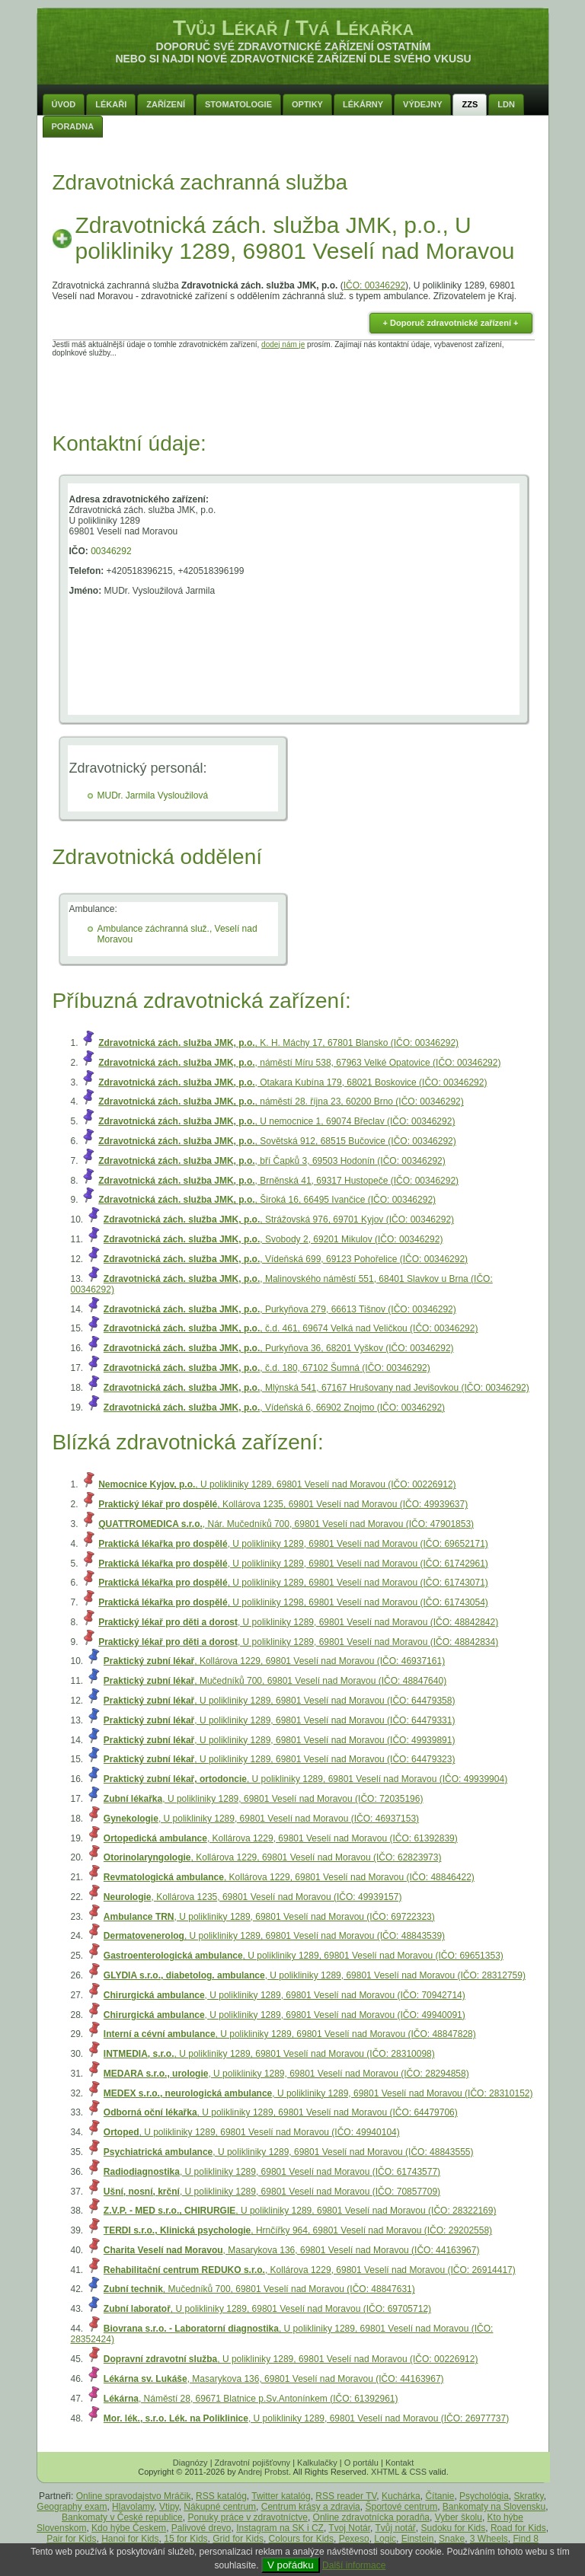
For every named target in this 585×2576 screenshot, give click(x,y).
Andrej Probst (263, 2471)
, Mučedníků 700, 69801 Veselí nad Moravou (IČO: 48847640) (275, 1680)
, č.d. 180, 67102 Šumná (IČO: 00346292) (267, 1368)
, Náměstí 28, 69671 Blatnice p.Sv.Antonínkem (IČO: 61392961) (251, 2398)
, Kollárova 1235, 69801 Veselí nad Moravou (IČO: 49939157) (253, 1897)
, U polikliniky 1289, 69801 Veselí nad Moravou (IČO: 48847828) (290, 2034)
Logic (385, 2538)
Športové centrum (401, 2506)
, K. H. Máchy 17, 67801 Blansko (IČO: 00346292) (278, 1043)
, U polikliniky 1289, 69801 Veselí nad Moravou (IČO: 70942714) (284, 1995)
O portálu (361, 2462)
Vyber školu (458, 2517)
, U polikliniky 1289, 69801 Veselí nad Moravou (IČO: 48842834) (298, 1642)
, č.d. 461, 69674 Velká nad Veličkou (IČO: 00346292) (291, 1328)
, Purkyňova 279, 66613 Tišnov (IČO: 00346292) (280, 1309)
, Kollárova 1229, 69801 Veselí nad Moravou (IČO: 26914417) (310, 2270)
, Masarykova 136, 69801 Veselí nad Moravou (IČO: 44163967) (292, 2250)
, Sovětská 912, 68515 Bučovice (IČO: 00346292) (277, 1141)
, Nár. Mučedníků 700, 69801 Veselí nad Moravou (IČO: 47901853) (286, 1524)
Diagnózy (190, 2462)
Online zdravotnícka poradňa (371, 2517)
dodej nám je (283, 344)
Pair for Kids (71, 2538)
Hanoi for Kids (129, 2538)
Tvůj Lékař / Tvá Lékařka (293, 28)
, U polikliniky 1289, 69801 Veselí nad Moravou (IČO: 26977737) (306, 2418)
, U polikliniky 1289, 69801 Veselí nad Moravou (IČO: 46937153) (261, 1818)
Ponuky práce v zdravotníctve (247, 2517)
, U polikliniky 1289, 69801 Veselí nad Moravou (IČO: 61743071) (293, 1582)
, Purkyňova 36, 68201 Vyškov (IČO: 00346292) (279, 1348)
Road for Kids (518, 2528)
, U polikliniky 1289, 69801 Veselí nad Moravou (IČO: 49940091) (284, 2015)
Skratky (529, 2496)
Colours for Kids (301, 2538)
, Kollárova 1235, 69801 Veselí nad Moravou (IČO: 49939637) (283, 1504)
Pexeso (354, 2538)
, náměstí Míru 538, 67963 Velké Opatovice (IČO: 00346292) (299, 1062)
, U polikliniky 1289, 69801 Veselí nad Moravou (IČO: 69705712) (267, 2308)
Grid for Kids (238, 2538)
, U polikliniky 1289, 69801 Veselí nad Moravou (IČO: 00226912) (277, 1484)
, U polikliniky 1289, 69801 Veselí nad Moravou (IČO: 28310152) (318, 2093)
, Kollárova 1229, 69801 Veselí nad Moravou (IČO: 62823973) (273, 1857)
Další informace (353, 2565)
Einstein (417, 2538)
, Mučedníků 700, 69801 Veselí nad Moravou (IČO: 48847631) (259, 2289)
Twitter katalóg (280, 2496)
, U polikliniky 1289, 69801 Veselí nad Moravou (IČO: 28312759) (315, 1975)
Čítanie (439, 2496)
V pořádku (290, 2565)
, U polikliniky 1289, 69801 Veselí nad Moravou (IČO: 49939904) (305, 1779)
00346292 (111, 551)
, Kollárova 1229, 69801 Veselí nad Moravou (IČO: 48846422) (289, 1877)
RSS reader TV (345, 2496)
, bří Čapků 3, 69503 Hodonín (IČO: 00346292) (272, 1161)
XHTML (385, 2471)
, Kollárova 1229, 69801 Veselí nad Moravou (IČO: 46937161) (274, 1661)
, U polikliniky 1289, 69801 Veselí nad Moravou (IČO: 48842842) (298, 1622)
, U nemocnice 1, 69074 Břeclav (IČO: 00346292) (276, 1121)
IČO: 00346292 (374, 285)
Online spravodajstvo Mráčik (133, 2496)
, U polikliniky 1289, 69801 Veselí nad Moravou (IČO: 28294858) (286, 2073)
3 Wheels (489, 2538)
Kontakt (399, 2462)
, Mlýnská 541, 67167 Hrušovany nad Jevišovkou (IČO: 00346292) (316, 1387)
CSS (418, 2471)
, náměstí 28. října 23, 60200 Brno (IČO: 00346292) (281, 1101)
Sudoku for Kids (453, 2528)
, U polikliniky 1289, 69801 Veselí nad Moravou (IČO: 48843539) (274, 1935)
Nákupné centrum (220, 2506)
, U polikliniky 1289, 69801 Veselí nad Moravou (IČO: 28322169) (300, 2210)
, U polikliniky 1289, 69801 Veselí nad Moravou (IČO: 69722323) (269, 1916)
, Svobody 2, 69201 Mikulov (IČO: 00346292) (273, 1239)
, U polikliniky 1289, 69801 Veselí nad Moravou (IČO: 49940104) (252, 2132)
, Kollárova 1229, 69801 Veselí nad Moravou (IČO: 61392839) (281, 1838)
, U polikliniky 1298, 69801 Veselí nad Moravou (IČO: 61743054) (293, 1602)
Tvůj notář (396, 2528)
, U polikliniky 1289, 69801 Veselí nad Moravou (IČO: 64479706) (281, 2112)
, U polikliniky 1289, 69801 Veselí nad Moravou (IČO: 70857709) (272, 2191)
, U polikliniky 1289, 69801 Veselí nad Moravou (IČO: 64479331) (280, 1720)
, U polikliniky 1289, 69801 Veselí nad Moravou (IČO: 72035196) (264, 1798)
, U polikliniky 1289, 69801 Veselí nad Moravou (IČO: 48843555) (289, 2152)
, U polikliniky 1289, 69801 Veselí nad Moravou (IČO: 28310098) (269, 2053)
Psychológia (484, 2496)
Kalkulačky (317, 2462)
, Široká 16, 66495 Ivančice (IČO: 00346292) (267, 1199)
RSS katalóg (221, 2496)
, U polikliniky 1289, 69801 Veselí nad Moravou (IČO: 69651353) (303, 1955)
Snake (452, 2538)
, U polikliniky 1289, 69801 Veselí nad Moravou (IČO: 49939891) (280, 1740)
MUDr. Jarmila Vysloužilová (153, 795)
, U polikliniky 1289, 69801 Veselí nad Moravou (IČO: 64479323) (280, 1759)
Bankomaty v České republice (122, 2517)
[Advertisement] (293, 391)
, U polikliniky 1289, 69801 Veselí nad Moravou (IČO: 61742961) (293, 1563)
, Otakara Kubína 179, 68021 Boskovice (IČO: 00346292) (292, 1082)
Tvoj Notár (349, 2528)
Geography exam (72, 2506)
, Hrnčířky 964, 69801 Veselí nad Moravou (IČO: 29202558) (298, 2230)
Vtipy (169, 2506)
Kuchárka (401, 2496)
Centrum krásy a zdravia (310, 2506)
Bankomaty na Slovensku (494, 2506)
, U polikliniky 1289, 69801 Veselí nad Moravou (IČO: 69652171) (293, 1543)
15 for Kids (185, 2538)
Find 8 (526, 2538)
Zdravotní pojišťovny (253, 2462)
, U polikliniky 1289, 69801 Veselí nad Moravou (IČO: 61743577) (272, 2171)
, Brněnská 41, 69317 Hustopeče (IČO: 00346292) (278, 1180)
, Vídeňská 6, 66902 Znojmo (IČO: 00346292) (274, 1407)
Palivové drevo (201, 2528)
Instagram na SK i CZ (280, 2528)
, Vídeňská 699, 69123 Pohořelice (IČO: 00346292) (286, 1259)
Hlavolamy (133, 2506)
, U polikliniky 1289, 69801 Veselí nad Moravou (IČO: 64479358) (280, 1700)
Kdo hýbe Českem (128, 2528)
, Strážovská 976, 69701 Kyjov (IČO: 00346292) (279, 1219)
